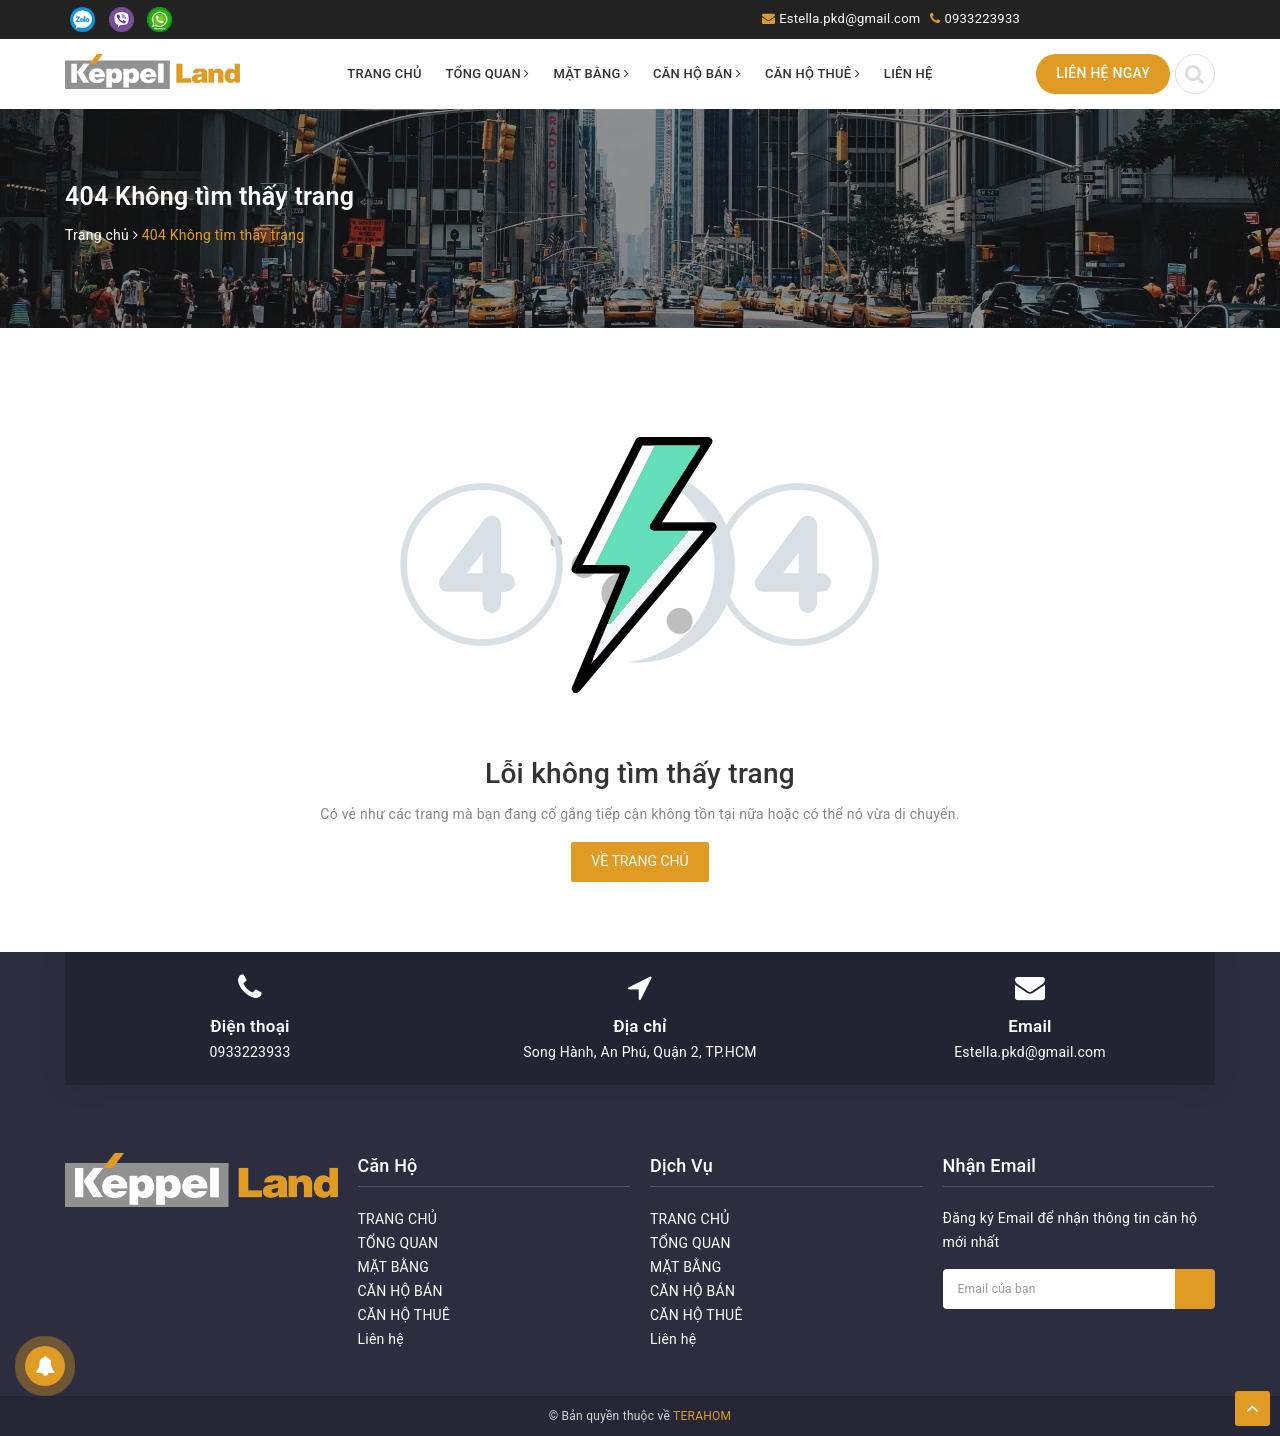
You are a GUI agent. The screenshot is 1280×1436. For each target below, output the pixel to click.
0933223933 (982, 18)
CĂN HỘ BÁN (697, 73)
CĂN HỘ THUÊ (812, 73)
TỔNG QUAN (488, 73)
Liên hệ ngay (1103, 73)
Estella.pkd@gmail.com (849, 18)
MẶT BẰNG (591, 73)
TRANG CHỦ (384, 73)
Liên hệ (908, 73)
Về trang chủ (639, 861)
